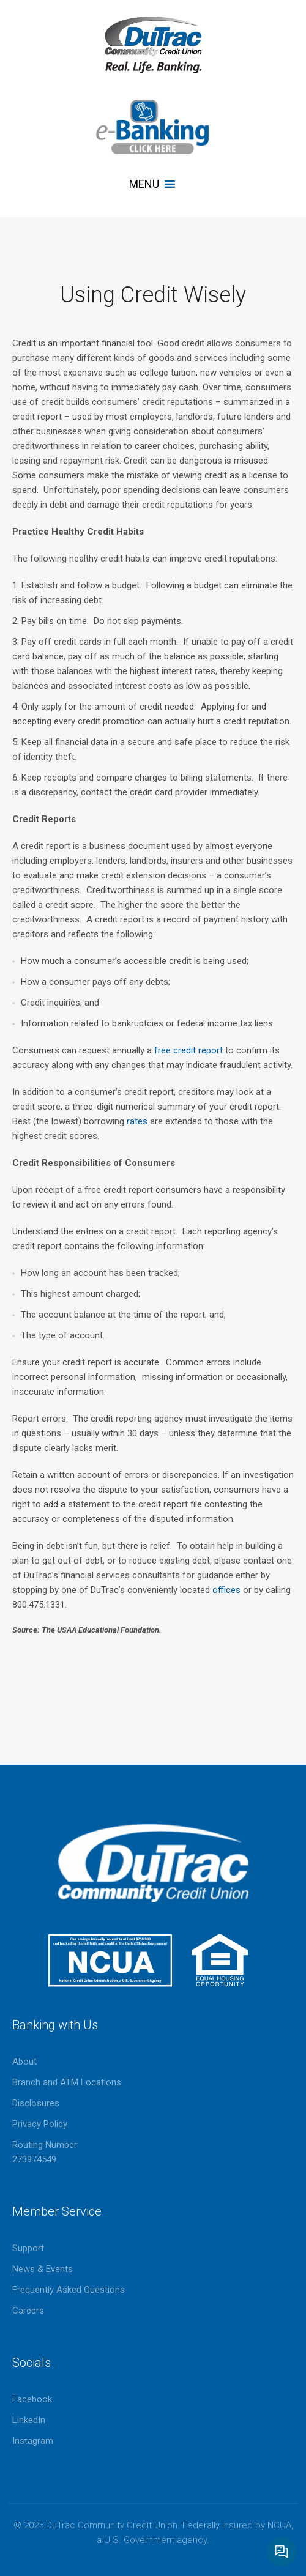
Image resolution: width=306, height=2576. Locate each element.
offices (226, 1589)
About (24, 2061)
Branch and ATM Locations (66, 2082)
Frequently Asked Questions (68, 2289)
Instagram (32, 2440)
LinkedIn (28, 2420)
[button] (144, 184)
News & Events (42, 2268)
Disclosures (35, 2103)
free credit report (189, 1050)
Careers (28, 2310)
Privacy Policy (39, 2123)
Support (28, 2248)
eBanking (153, 127)
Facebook (32, 2399)
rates (137, 1121)
